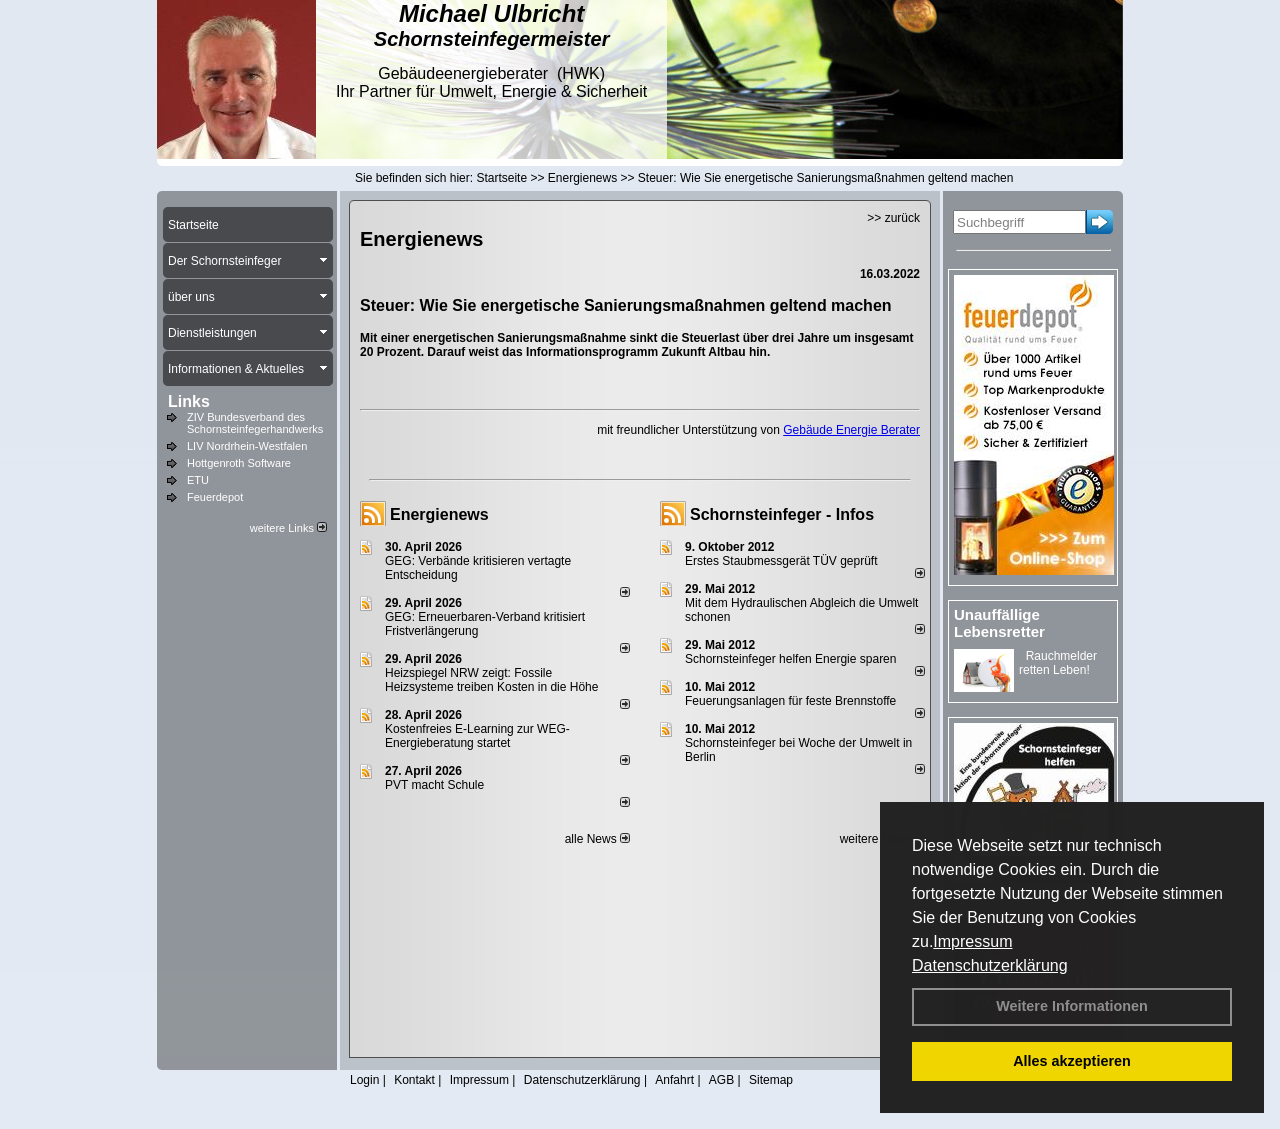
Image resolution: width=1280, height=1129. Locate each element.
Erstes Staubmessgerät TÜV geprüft (781, 561)
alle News (597, 839)
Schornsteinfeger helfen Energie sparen (790, 659)
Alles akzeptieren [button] (1072, 1061)
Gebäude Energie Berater (851, 430)
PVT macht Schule (434, 785)
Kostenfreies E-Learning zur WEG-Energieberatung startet (477, 736)
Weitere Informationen (1072, 1006)
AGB (721, 1080)
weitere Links (288, 528)
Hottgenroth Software (239, 463)
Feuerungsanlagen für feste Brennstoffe (790, 701)
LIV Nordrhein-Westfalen (247, 446)
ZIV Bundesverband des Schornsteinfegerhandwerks (255, 423)
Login (364, 1080)
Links (189, 401)
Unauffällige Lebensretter (999, 623)
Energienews (439, 514)
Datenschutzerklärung (990, 965)
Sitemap (771, 1080)
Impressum (972, 941)
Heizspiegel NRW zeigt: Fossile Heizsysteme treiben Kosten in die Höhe (491, 680)
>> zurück (893, 218)
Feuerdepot (215, 497)
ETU (198, 480)
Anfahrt (674, 1080)
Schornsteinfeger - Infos (782, 514)
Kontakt (414, 1080)
